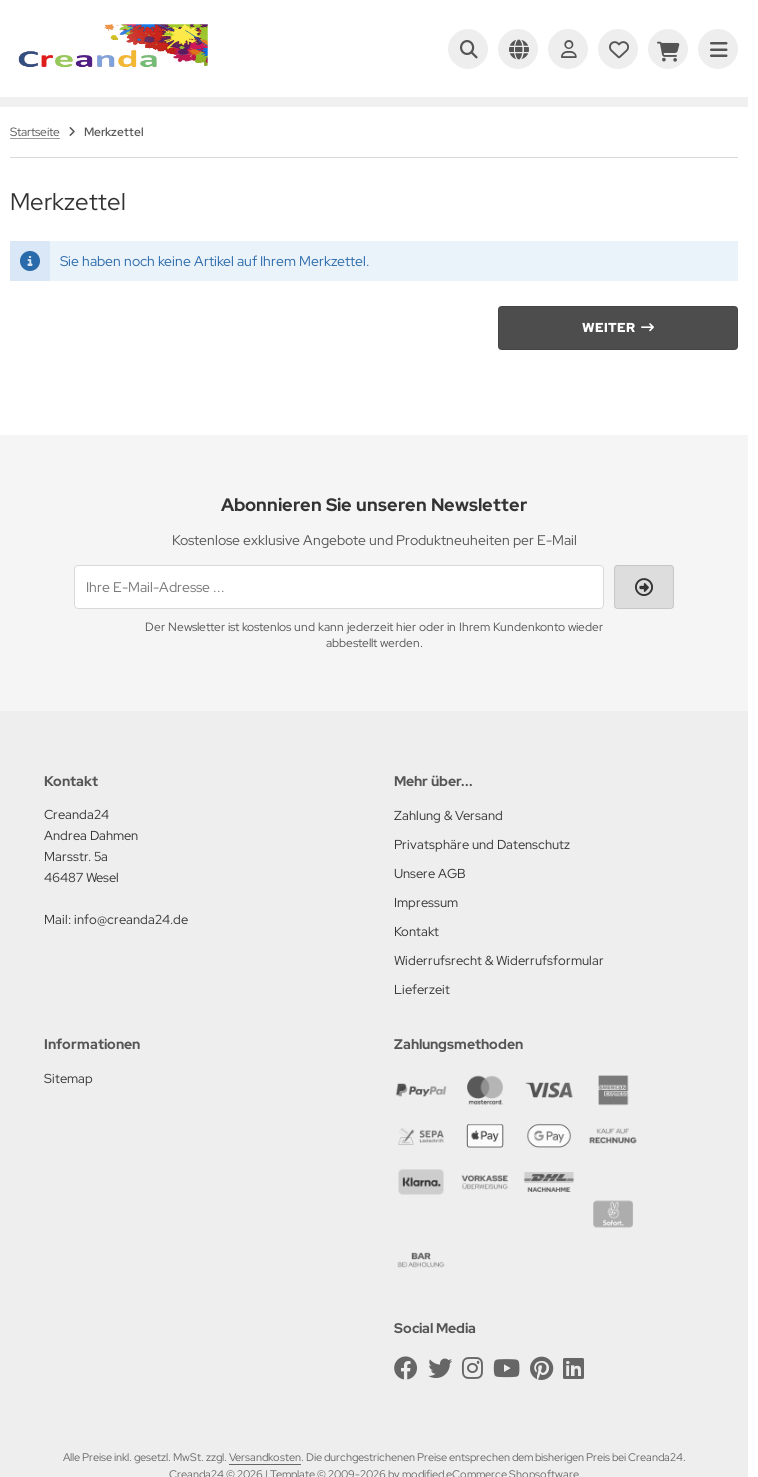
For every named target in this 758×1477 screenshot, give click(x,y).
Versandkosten (265, 1457)
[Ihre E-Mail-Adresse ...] (339, 587)
